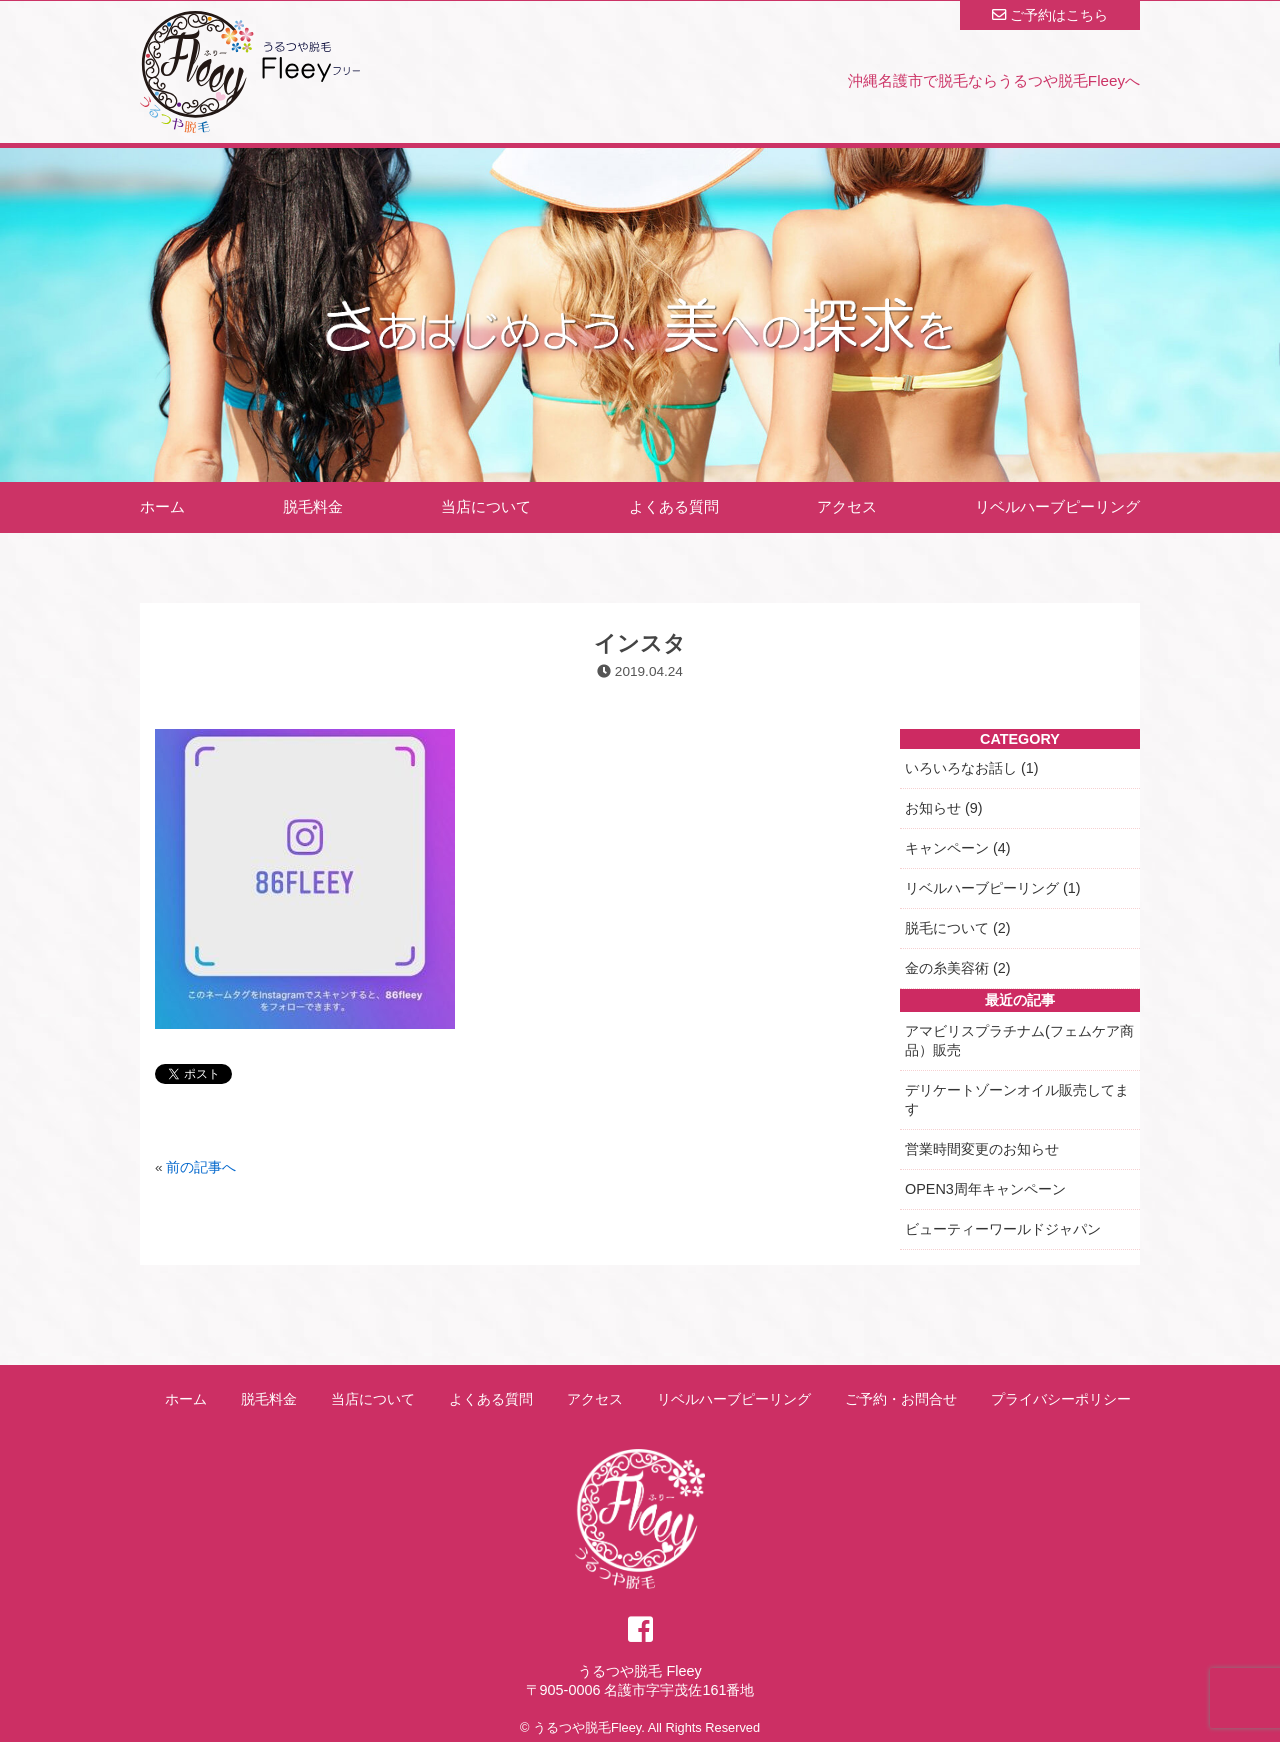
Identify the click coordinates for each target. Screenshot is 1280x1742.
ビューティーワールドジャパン (1003, 1229)
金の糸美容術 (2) (958, 968)
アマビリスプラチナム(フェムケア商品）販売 (1019, 1040)
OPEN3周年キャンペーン (985, 1189)
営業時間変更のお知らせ (982, 1149)
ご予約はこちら (1050, 15)
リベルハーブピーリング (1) (993, 888)
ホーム (162, 506)
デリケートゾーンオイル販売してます (1017, 1099)
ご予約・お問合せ (901, 1399)
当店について (486, 506)
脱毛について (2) (958, 928)
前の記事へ (201, 1167)
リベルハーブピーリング (1057, 506)
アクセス (847, 506)
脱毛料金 (313, 506)
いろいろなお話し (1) (972, 768)
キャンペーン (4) (958, 848)
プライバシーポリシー (1061, 1399)
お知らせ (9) (944, 808)
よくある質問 (674, 506)
